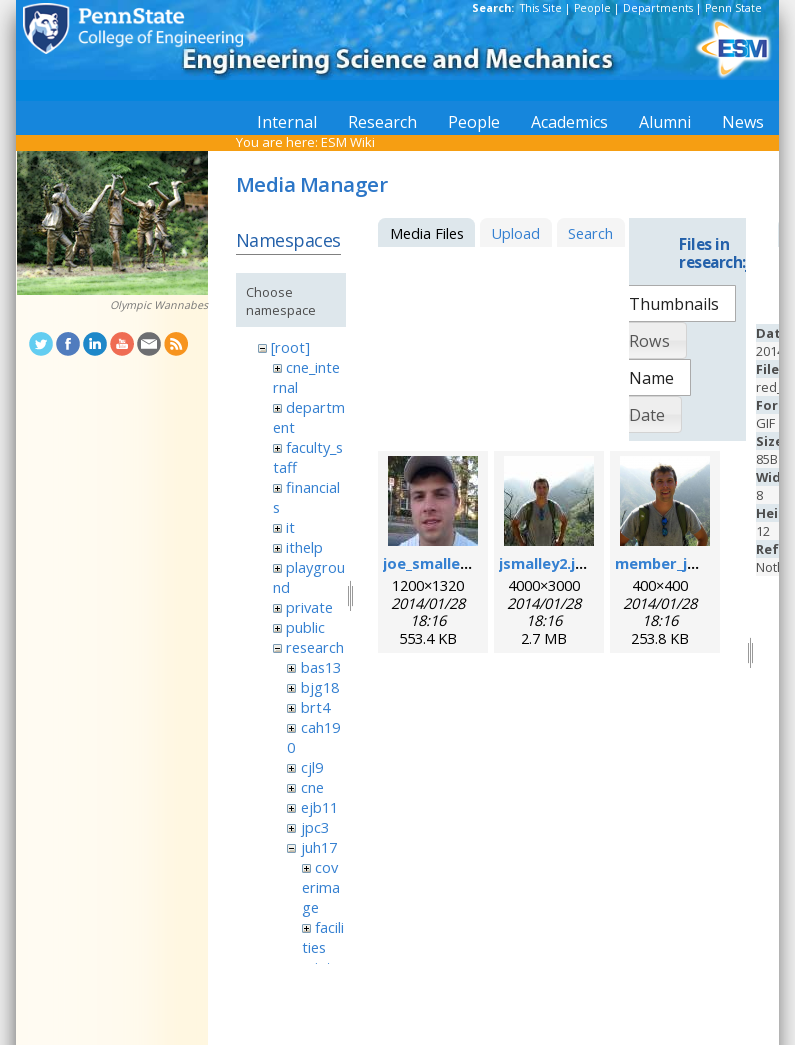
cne (312, 787)
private (309, 607)
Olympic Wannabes (159, 305)
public (305, 627)
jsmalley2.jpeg (551, 563)
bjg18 (320, 687)
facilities (323, 937)
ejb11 (319, 807)
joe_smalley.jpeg (443, 563)
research (315, 647)
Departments (658, 8)
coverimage (321, 887)
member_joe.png (676, 563)
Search (590, 233)
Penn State (733, 8)
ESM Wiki (348, 142)
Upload (515, 233)
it (290, 527)
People (592, 8)
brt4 (315, 707)
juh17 (319, 847)
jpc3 (315, 827)
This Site (541, 8)
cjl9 (312, 767)
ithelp (304, 547)
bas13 (321, 667)
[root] (290, 347)
